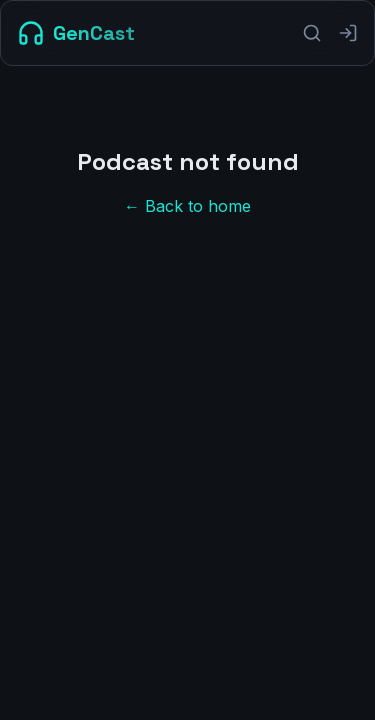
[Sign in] (348, 33)
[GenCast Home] (76, 33)
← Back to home (187, 206)
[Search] (312, 33)
